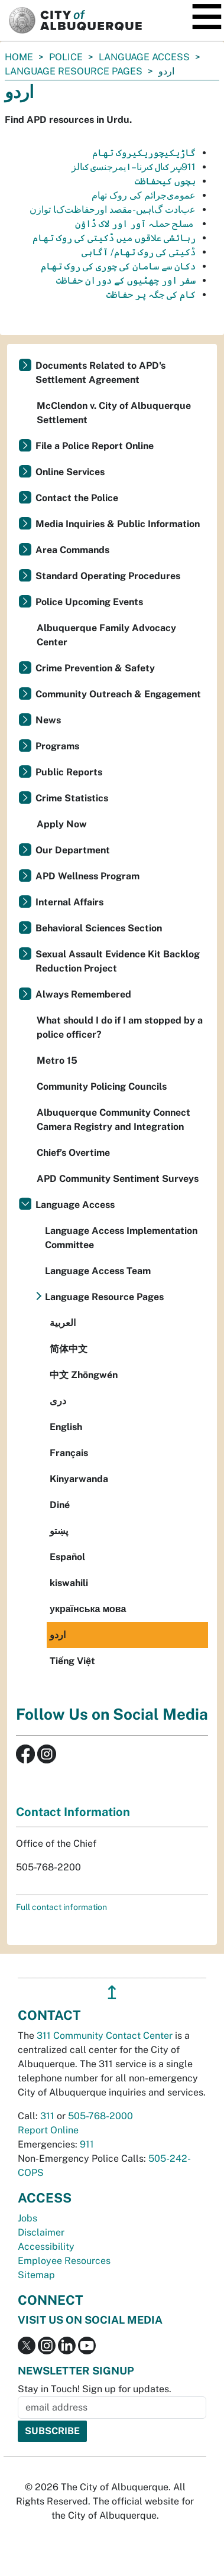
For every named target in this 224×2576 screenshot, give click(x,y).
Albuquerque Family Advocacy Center (106, 635)
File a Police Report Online (94, 445)
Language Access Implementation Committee (121, 1237)
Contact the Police (76, 497)
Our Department (72, 850)
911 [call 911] (87, 2144)
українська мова (88, 1609)
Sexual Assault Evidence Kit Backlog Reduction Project (117, 961)
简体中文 (68, 1348)
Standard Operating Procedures (107, 576)
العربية (63, 1322)
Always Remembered (83, 994)
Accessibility (46, 2246)
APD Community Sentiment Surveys (118, 1178)
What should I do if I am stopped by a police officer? (120, 1027)
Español (67, 1557)
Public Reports (68, 772)
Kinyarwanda (79, 1478)
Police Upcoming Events (89, 602)
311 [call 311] (47, 2116)
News (48, 720)
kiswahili (69, 1583)
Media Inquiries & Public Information (117, 524)
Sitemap (36, 2275)
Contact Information (73, 1812)
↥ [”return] (112, 1992)
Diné (60, 1504)
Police (66, 57)
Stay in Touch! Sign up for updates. (94, 2389)
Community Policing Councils (102, 1086)
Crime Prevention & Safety (95, 668)
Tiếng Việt (72, 1661)
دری (58, 1400)
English (66, 1426)
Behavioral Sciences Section (98, 928)
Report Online (48, 2130)
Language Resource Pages (73, 71)
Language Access (144, 57)
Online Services (70, 471)
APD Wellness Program (87, 876)
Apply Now (62, 824)
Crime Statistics (71, 798)
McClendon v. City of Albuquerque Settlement (114, 412)
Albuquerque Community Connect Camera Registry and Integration (113, 1119)
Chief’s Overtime (73, 1152)
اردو (58, 1635)
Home (19, 57)
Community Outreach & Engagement (118, 694)
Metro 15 (57, 1060)
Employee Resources (64, 2260)
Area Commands (72, 550)
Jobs (27, 2218)
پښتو (59, 1530)
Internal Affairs (69, 902)
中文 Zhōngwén (84, 1374)
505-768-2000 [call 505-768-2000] (100, 2116)
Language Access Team (98, 1270)
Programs (57, 746)
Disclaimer (41, 2232)
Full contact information (61, 1907)
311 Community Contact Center (105, 2035)
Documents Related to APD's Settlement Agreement (100, 372)
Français (69, 1452)
